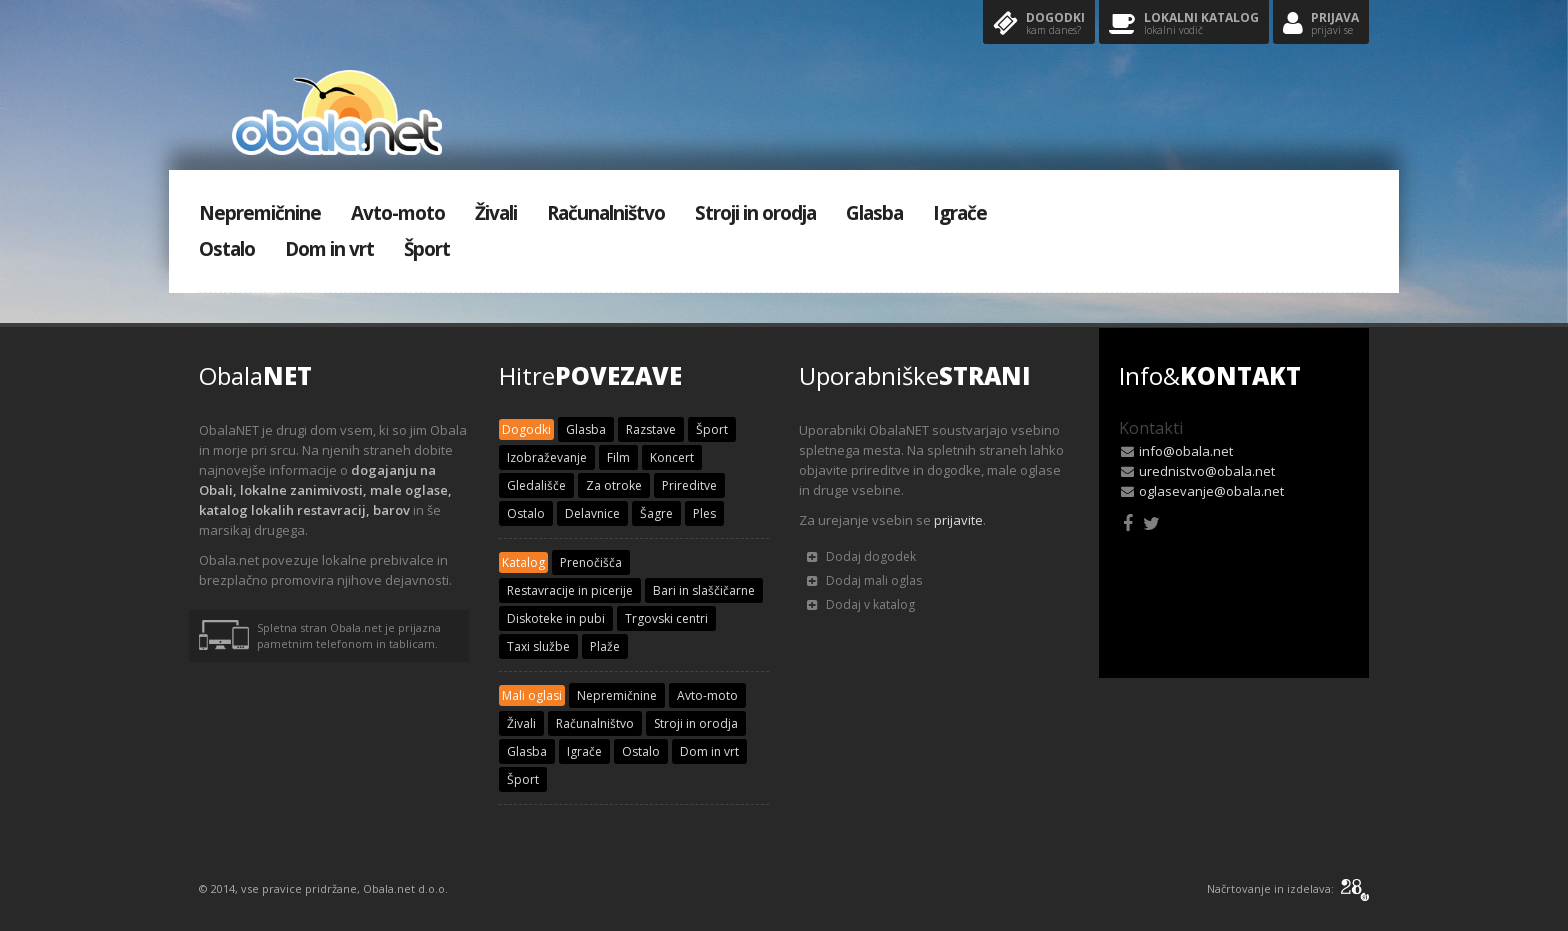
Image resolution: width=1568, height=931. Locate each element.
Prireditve (689, 485)
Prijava (1321, 24)
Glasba (874, 213)
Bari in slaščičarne (704, 590)
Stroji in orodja (755, 213)
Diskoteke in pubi (556, 618)
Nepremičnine (260, 213)
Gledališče (536, 485)
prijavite (958, 520)
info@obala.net (1186, 451)
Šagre (656, 513)
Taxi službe (538, 646)
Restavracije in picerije (570, 590)
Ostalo (227, 249)
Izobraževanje (547, 457)
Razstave (651, 429)
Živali (496, 213)
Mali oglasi (532, 695)
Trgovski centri (666, 618)
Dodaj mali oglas (864, 580)
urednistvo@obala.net (1207, 471)
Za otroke (614, 485)
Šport (427, 249)
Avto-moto (398, 213)
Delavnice (592, 513)
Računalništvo (606, 213)
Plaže (605, 646)
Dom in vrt (329, 249)
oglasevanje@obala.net (1211, 491)
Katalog (523, 562)
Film (618, 457)
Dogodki (1039, 24)
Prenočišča (591, 562)
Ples (704, 513)
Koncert (672, 457)
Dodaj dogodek (861, 556)
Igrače (960, 213)
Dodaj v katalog (861, 604)
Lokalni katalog (1184, 24)
